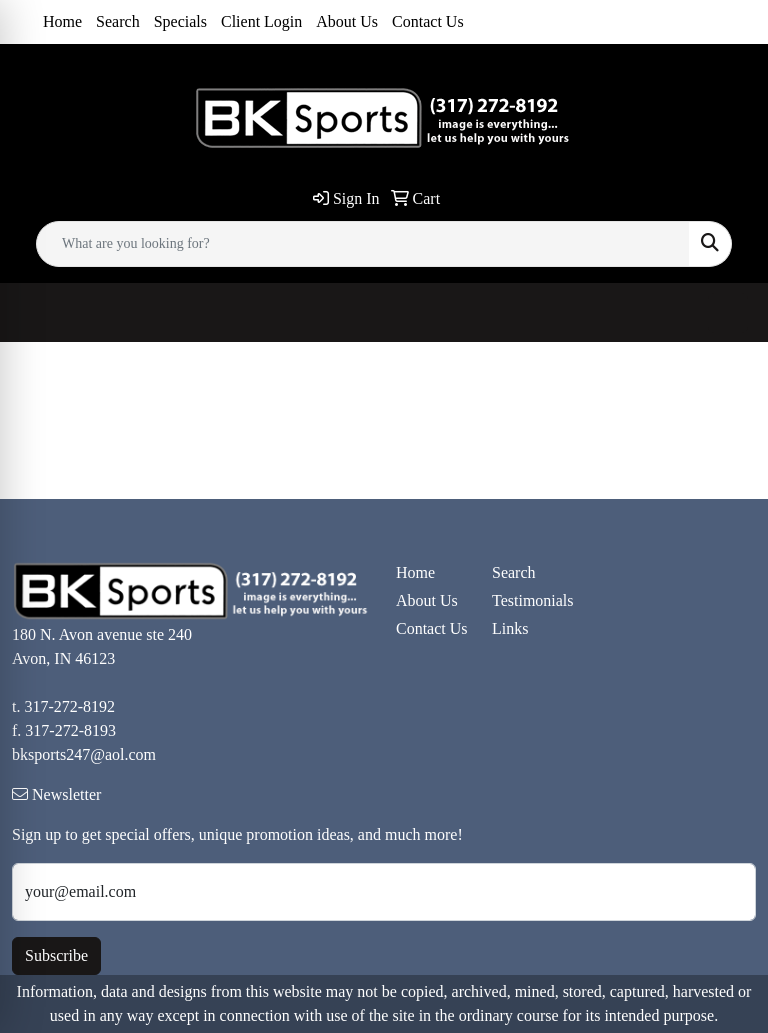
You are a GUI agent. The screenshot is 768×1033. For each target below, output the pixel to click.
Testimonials (528, 600)
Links (510, 628)
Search (118, 21)
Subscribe (56, 955)
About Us (347, 21)
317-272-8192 (69, 706)
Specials (180, 21)
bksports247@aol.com (84, 754)
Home (62, 21)
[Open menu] (728, 313)
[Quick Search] (363, 244)
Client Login (261, 21)
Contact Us (428, 21)
